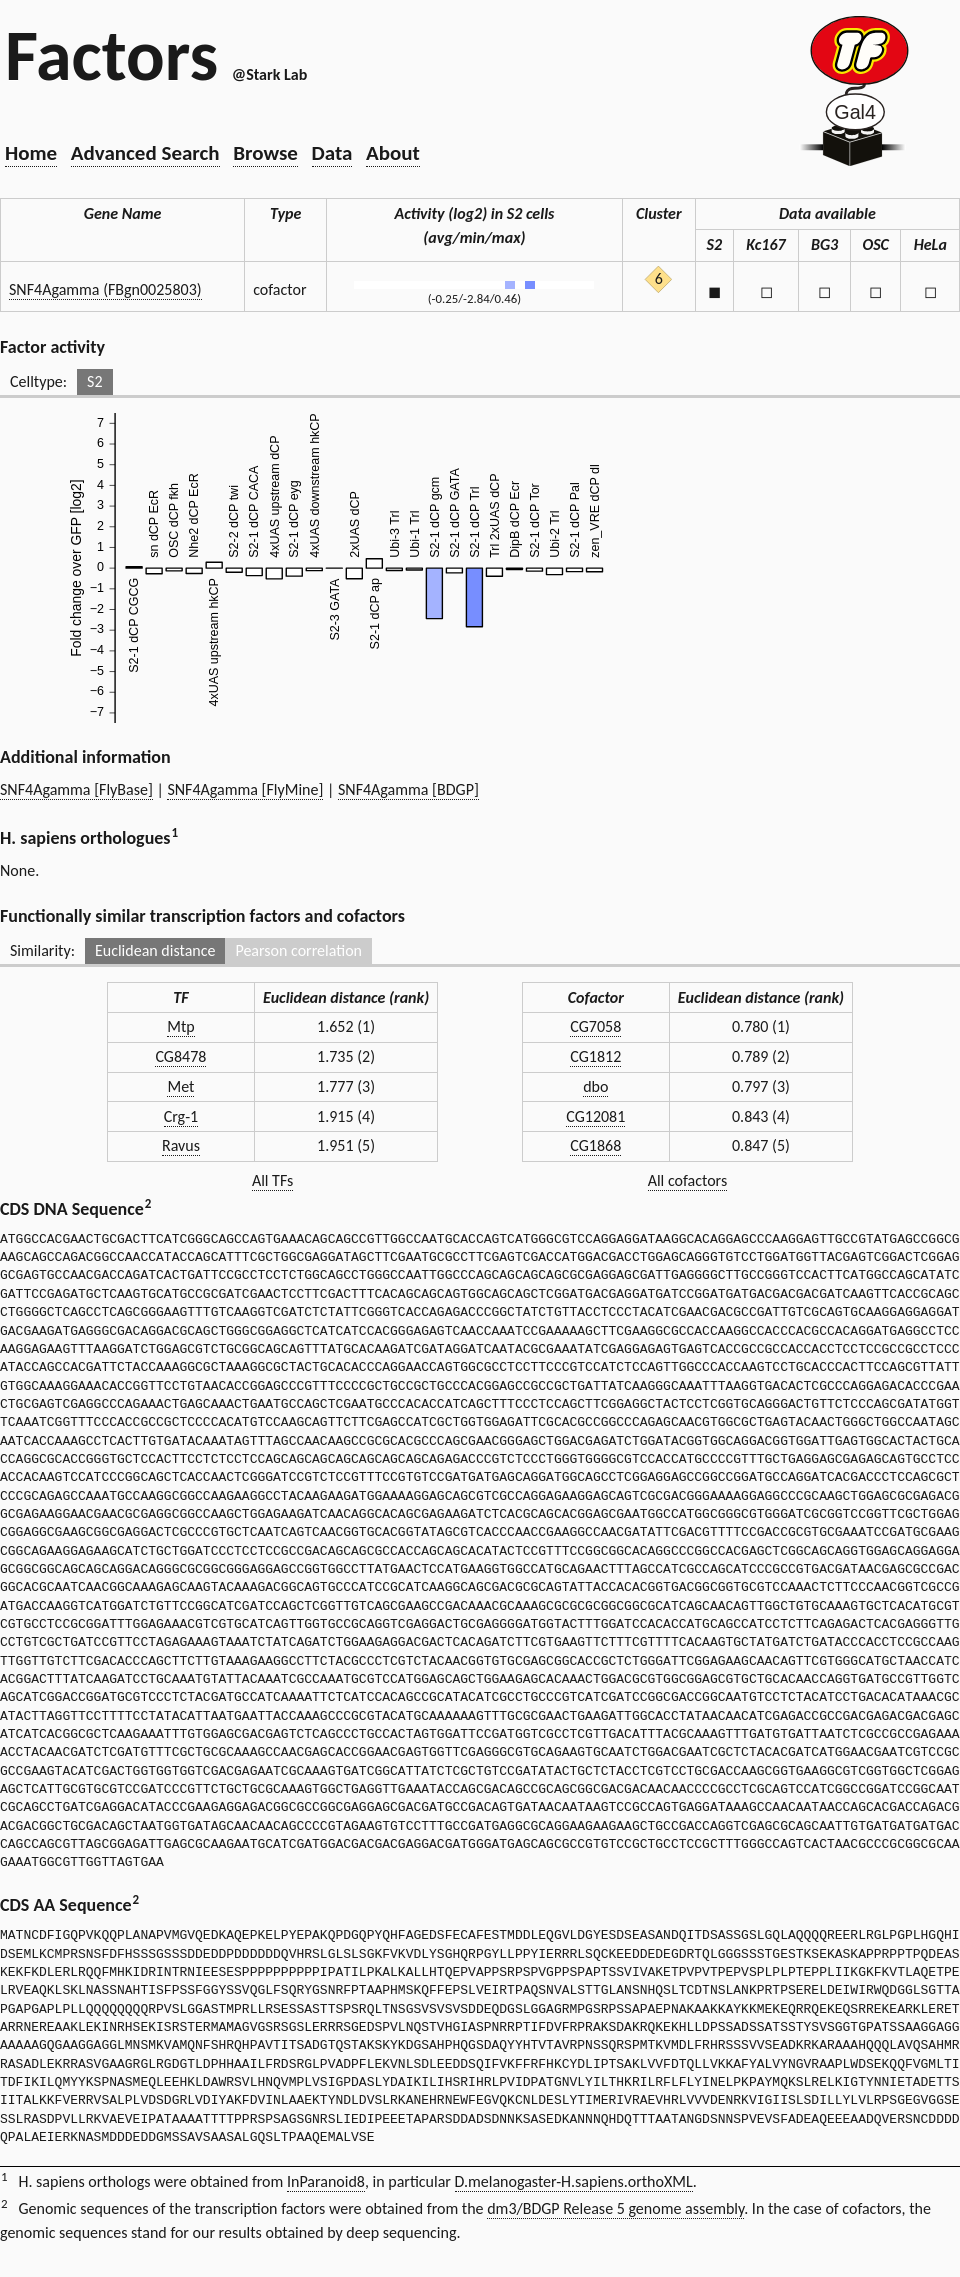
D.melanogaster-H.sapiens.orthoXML (574, 2181)
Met (180, 1086)
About (393, 153)
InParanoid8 (326, 2181)
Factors (111, 55)
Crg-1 (181, 1116)
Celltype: (38, 381)
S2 (94, 381)
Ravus (181, 1145)
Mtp (180, 1026)
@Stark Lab (269, 74)
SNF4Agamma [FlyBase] (76, 789)
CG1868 (595, 1145)
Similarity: (42, 950)
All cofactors (688, 1180)
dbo (595, 1086)
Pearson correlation (298, 950)
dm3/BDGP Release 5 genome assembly (615, 2208)
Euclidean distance (155, 950)
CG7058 (595, 1026)
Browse (265, 153)
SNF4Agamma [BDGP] (408, 789)
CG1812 (595, 1056)
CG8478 (180, 1056)
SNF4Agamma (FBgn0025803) (105, 289)
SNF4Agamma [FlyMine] (245, 789)
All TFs (272, 1180)
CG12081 (595, 1116)
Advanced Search (145, 153)
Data (332, 153)
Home (31, 153)
